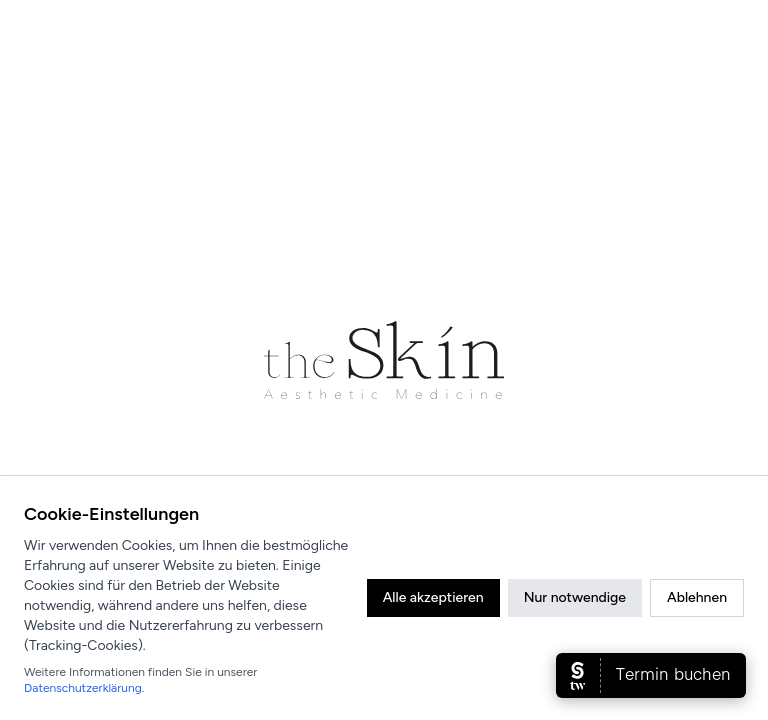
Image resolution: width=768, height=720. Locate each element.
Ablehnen (697, 597)
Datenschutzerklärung (83, 688)
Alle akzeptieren (433, 597)
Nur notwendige (575, 597)
